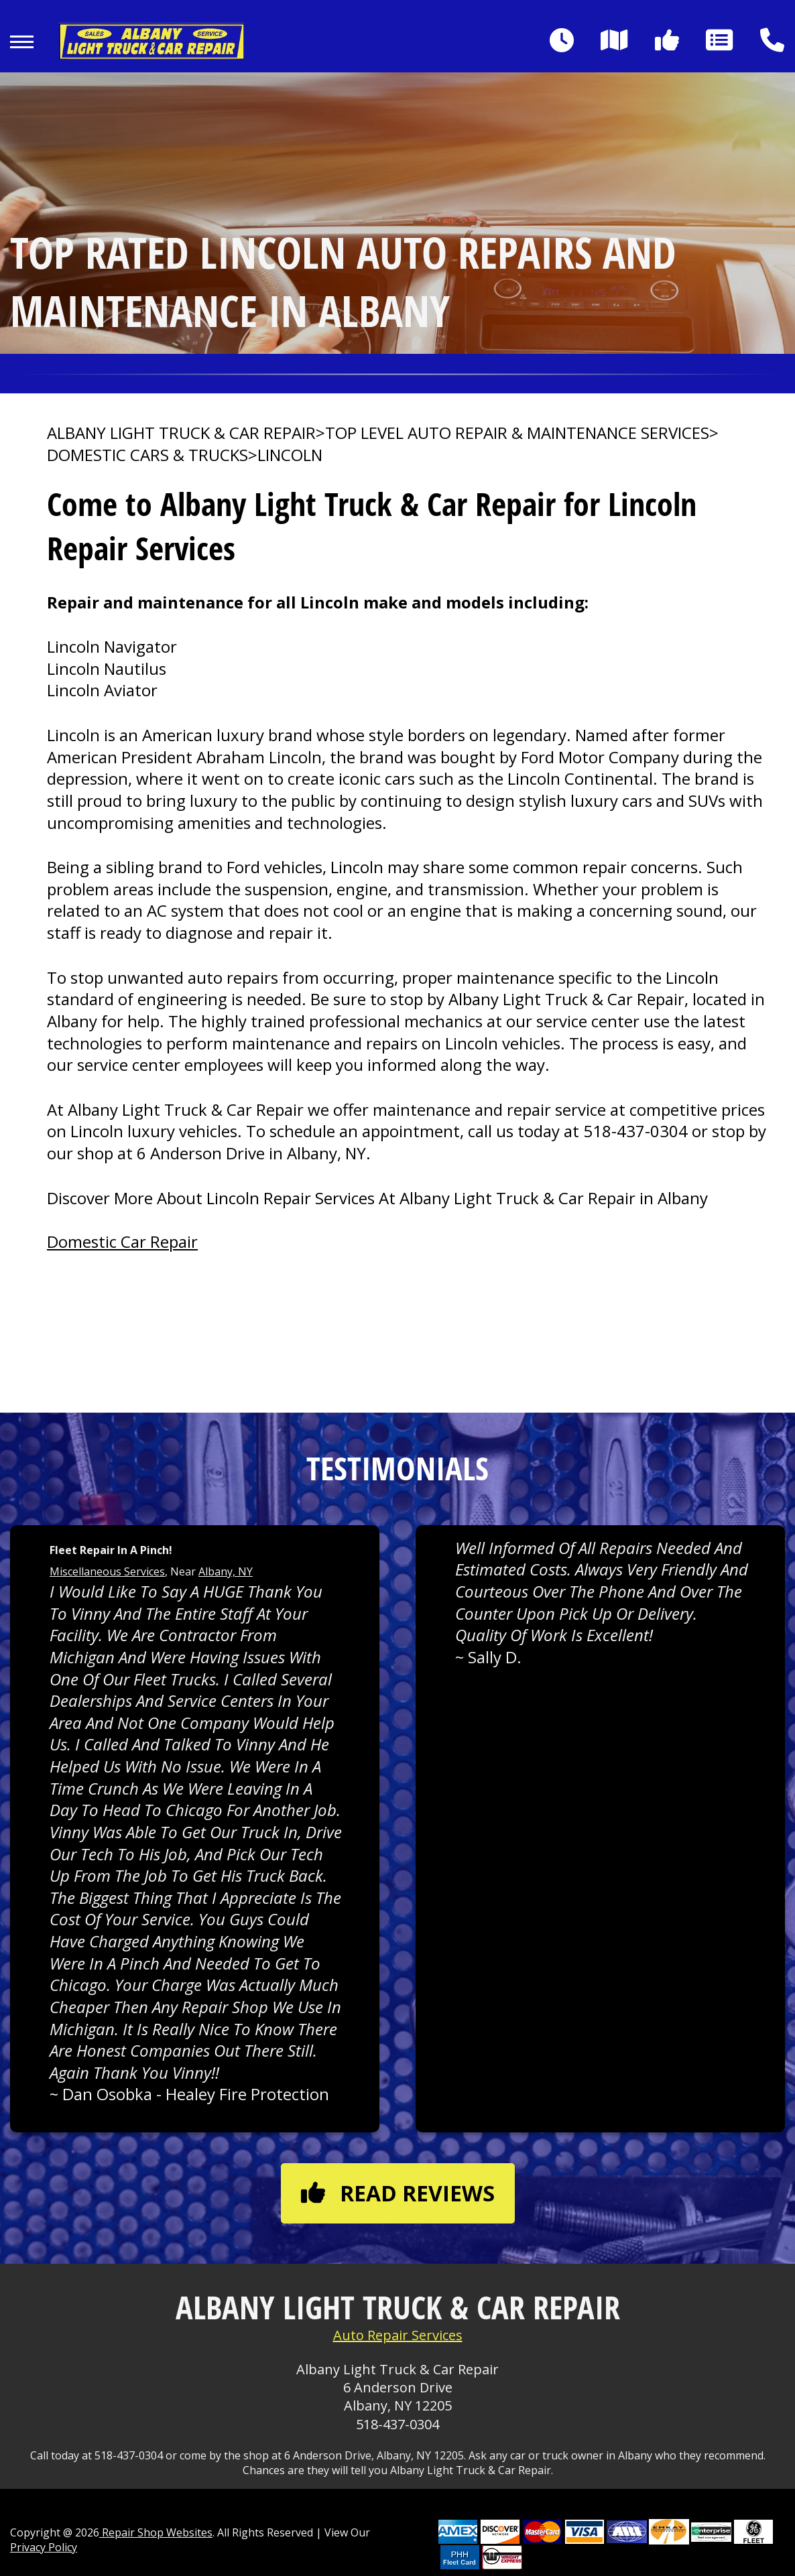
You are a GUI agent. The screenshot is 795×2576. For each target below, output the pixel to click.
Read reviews (398, 2193)
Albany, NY (225, 1571)
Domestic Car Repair (122, 1241)
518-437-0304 (635, 1131)
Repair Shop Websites (155, 2532)
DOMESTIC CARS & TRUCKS (147, 455)
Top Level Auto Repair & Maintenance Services (517, 433)
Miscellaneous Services (107, 1571)
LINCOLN (289, 455)
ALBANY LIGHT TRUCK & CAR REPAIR (181, 433)
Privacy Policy (43, 2547)
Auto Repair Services (398, 2335)
